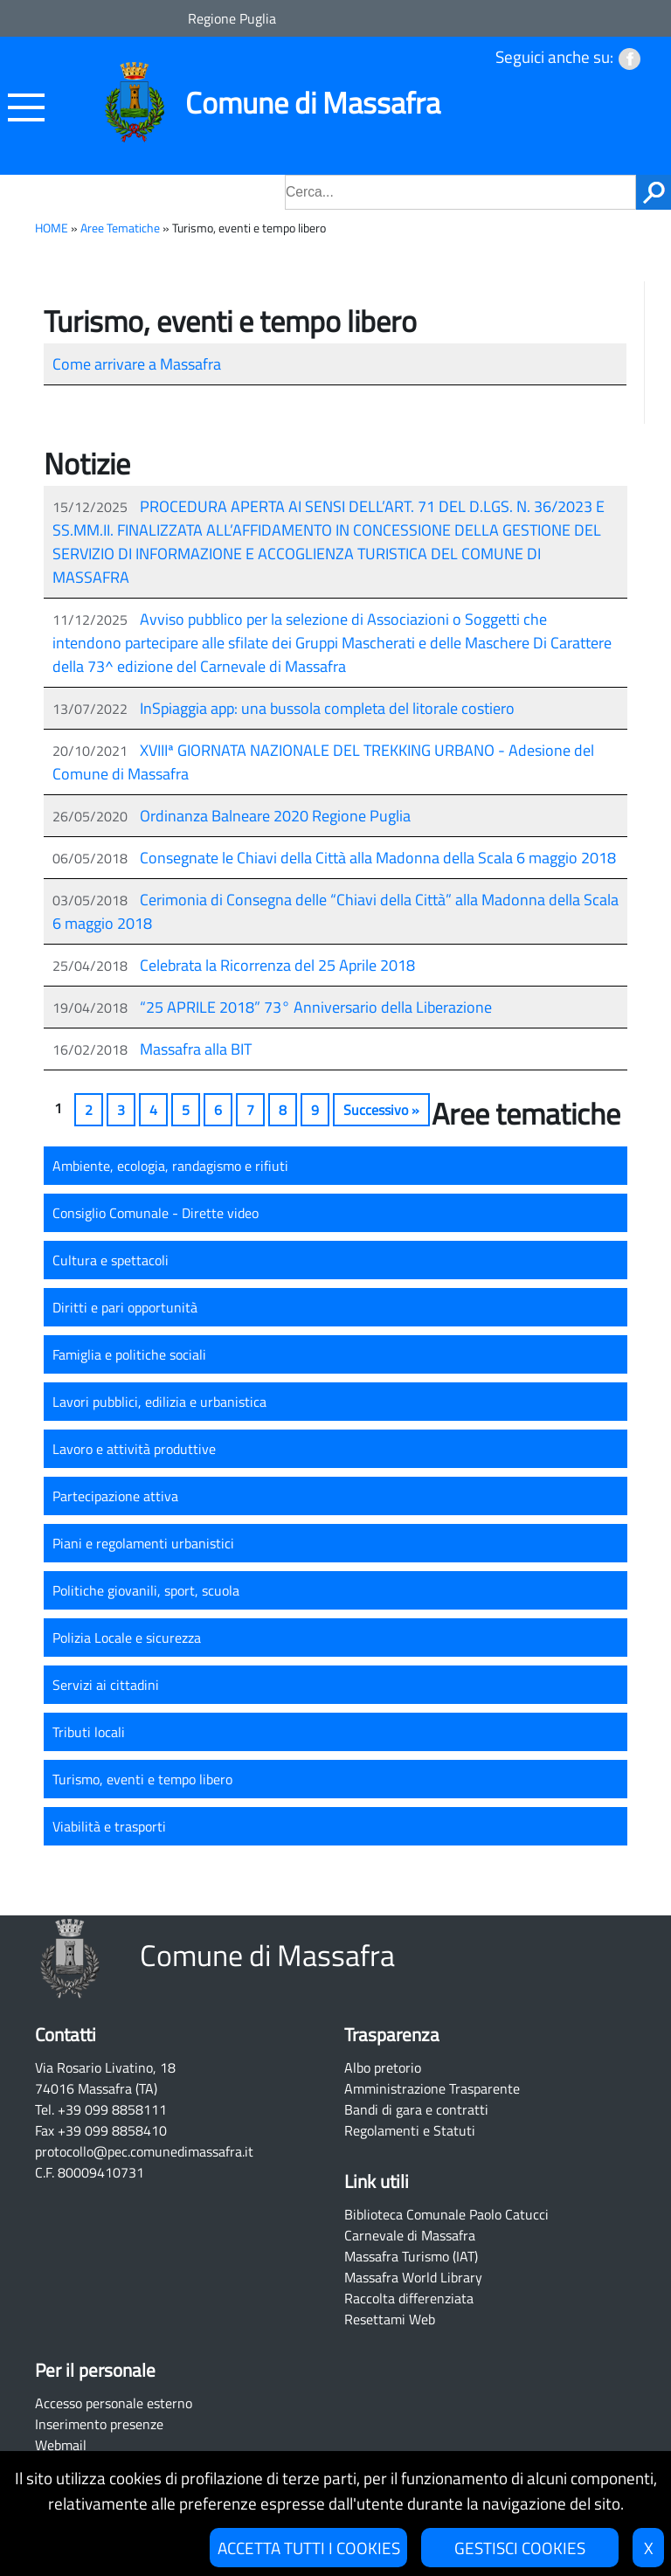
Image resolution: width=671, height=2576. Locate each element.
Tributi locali (88, 1731)
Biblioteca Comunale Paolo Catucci (446, 2214)
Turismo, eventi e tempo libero (142, 1779)
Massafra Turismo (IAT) (411, 2256)
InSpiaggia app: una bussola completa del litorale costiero (327, 708)
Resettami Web (389, 2319)
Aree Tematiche (120, 228)
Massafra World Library (413, 2277)
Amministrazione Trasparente (432, 2088)
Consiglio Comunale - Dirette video (155, 1212)
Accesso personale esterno (113, 2402)
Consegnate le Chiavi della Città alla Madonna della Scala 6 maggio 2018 (378, 857)
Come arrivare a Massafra (136, 364)
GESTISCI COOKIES (519, 2547)
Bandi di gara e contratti (416, 2109)
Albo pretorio (382, 2067)
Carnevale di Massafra (409, 2235)
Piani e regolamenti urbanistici (143, 1543)
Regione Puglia (232, 18)
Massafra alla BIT (196, 1049)
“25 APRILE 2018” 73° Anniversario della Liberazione (316, 1007)
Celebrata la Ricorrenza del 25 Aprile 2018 (277, 965)
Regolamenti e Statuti (409, 2130)
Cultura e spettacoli (110, 1260)
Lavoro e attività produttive (134, 1448)
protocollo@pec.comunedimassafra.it (144, 2151)
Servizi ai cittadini (105, 1684)
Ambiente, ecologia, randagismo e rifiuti (170, 1165)
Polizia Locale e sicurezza (126, 1637)
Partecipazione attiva (115, 1495)
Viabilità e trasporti (109, 1826)
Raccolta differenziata (409, 2298)
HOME (51, 228)
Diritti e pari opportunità (124, 1307)
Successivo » (381, 1109)
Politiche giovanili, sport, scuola (145, 1590)
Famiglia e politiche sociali (129, 1354)
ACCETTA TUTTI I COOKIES (309, 2547)
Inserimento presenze (99, 2423)
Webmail (60, 2444)
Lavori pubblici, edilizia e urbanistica (159, 1401)
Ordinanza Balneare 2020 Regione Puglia (275, 816)
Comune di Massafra (312, 102)
